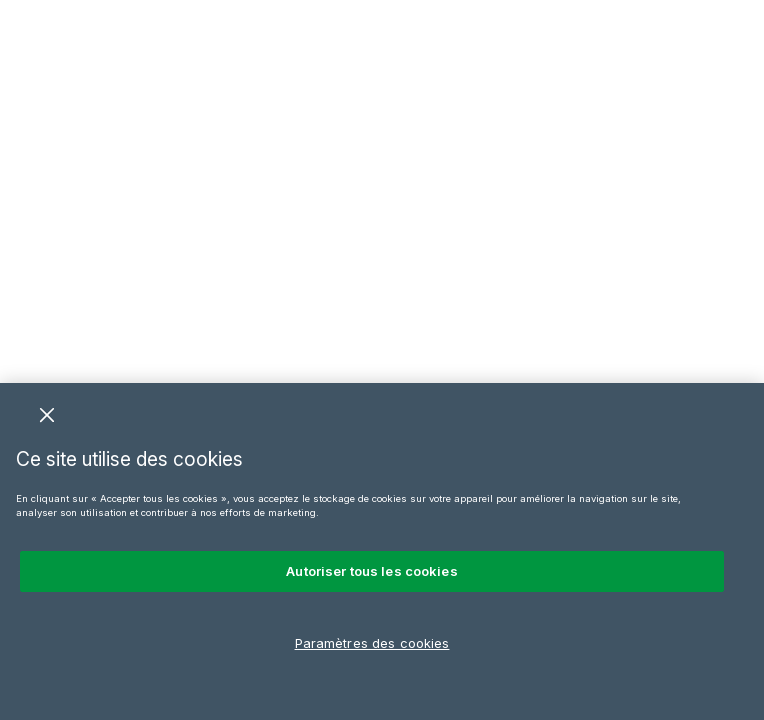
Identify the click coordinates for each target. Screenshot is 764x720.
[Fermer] (47, 415)
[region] (382, 551)
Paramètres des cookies (372, 643)
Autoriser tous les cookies (371, 571)
